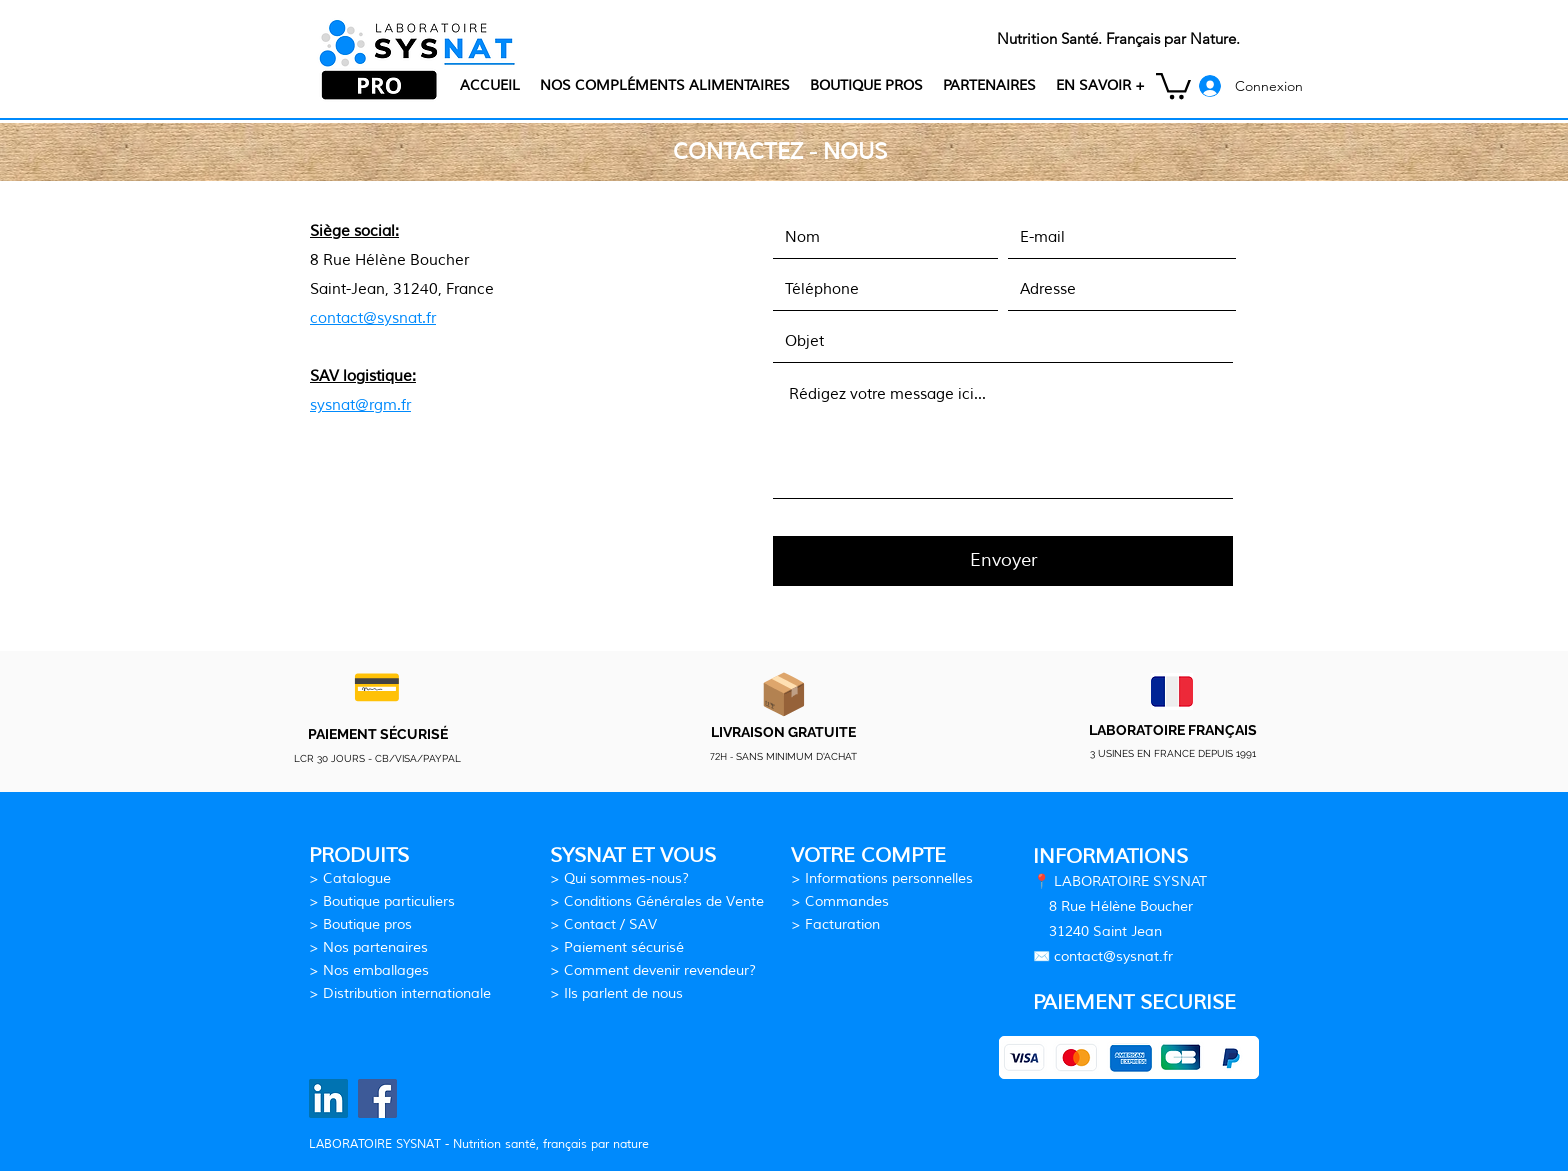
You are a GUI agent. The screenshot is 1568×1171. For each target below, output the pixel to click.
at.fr (1159, 956)
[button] (1100, 86)
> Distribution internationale (400, 993)
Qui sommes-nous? (626, 878)
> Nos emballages (369, 970)
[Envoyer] (1003, 561)
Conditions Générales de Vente (664, 901)
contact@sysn (1099, 956)
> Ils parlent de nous (616, 993)
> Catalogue (350, 878)
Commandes (847, 901)
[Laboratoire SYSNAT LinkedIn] (328, 1098)
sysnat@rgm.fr (360, 405)
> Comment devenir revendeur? (653, 970)
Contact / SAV (610, 924)
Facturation (842, 924)
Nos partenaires (375, 947)
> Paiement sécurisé (617, 947)
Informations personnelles (889, 878)
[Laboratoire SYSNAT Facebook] (377, 1098)
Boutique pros (367, 924)
